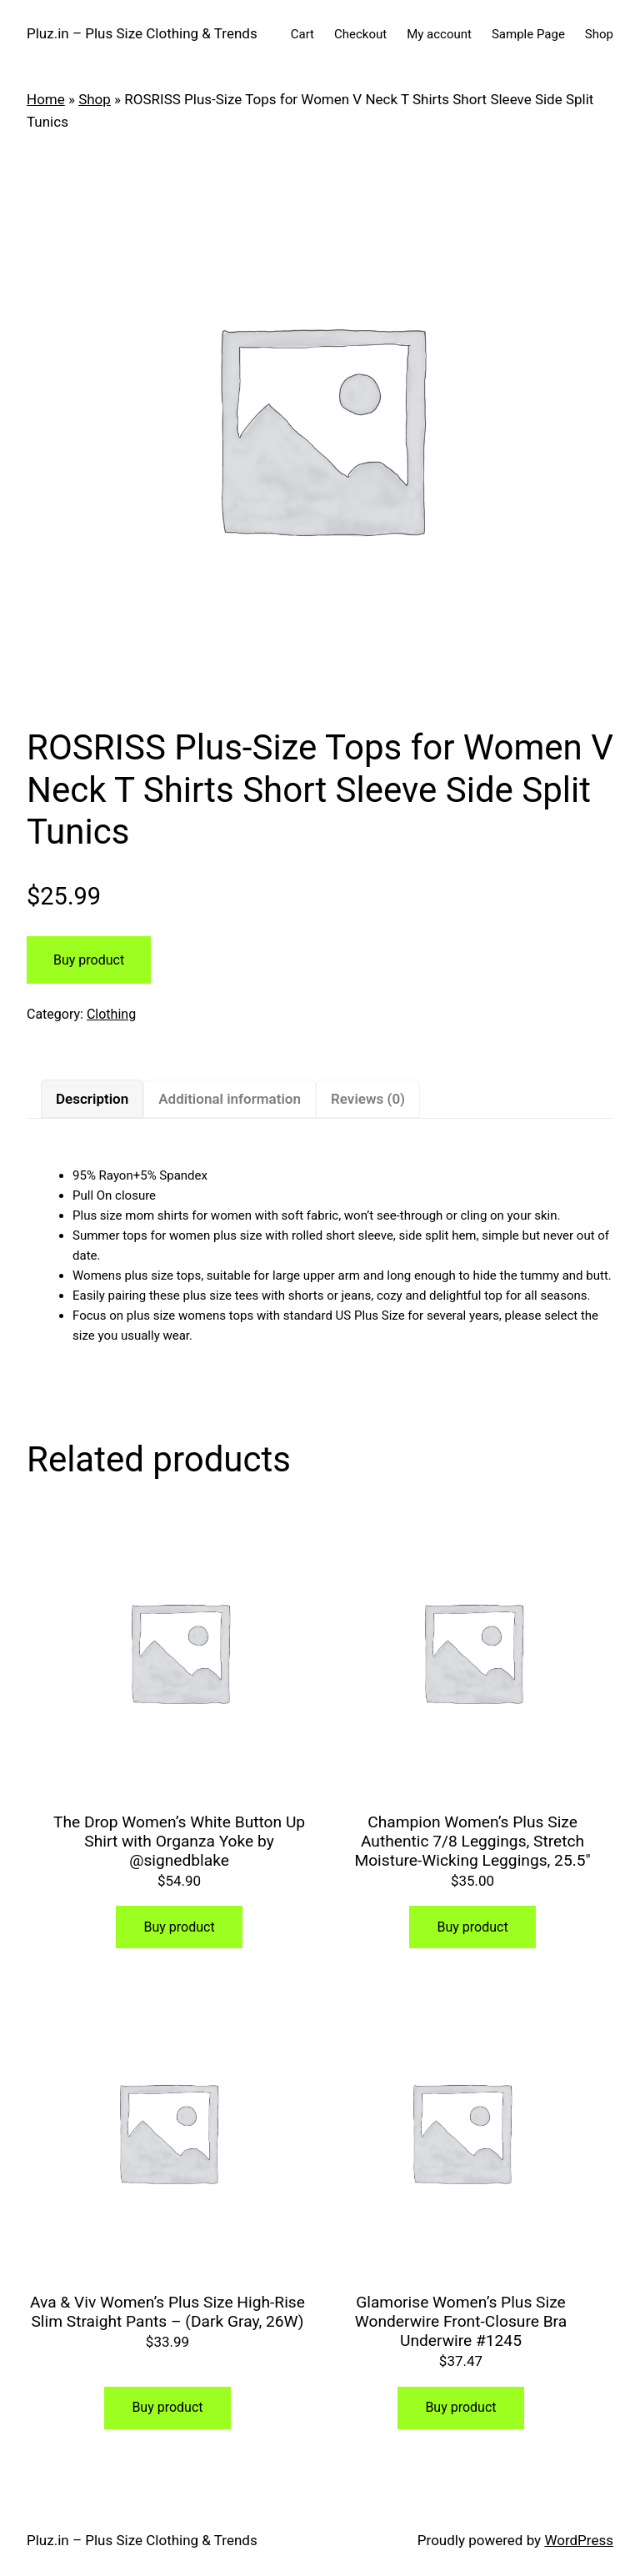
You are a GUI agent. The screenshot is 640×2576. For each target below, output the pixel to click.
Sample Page (528, 34)
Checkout (360, 34)
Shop (599, 34)
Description (92, 1098)
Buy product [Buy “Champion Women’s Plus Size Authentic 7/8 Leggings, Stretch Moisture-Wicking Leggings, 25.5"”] (472, 1927)
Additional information (229, 1098)
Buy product (88, 960)
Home (46, 99)
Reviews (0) (368, 1098)
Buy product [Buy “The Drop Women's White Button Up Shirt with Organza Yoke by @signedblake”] (178, 1927)
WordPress (578, 2540)
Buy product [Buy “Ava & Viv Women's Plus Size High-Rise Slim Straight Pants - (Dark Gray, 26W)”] (167, 2407)
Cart (302, 34)
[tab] (92, 1099)
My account (439, 34)
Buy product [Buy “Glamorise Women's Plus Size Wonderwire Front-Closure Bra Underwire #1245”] (460, 2407)
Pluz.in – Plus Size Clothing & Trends (142, 33)
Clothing (111, 1014)
